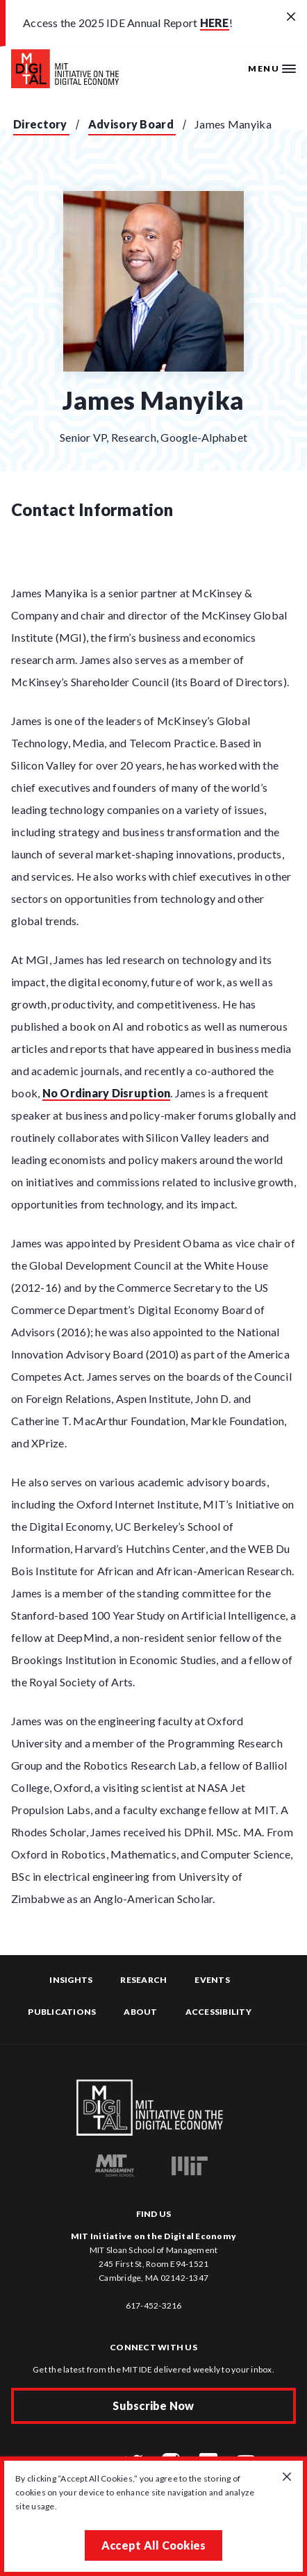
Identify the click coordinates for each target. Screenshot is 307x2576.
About (140, 2011)
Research (143, 1980)
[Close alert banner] (291, 17)
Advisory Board (131, 124)
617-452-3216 (154, 2305)
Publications (62, 2011)
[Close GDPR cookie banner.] (287, 2477)
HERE (214, 22)
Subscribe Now (153, 2405)
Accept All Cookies (153, 2545)
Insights (70, 1980)
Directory (40, 124)
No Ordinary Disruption (106, 1092)
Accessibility (218, 2011)
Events (212, 1980)
